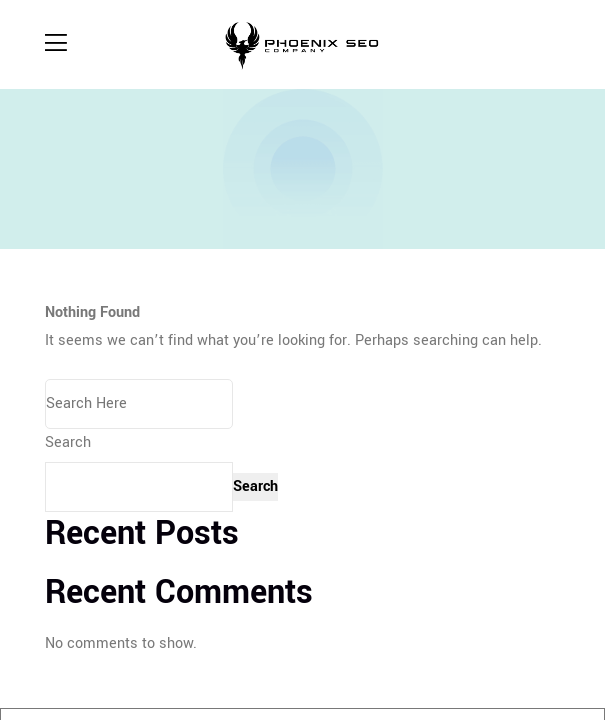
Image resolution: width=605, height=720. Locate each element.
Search (68, 442)
